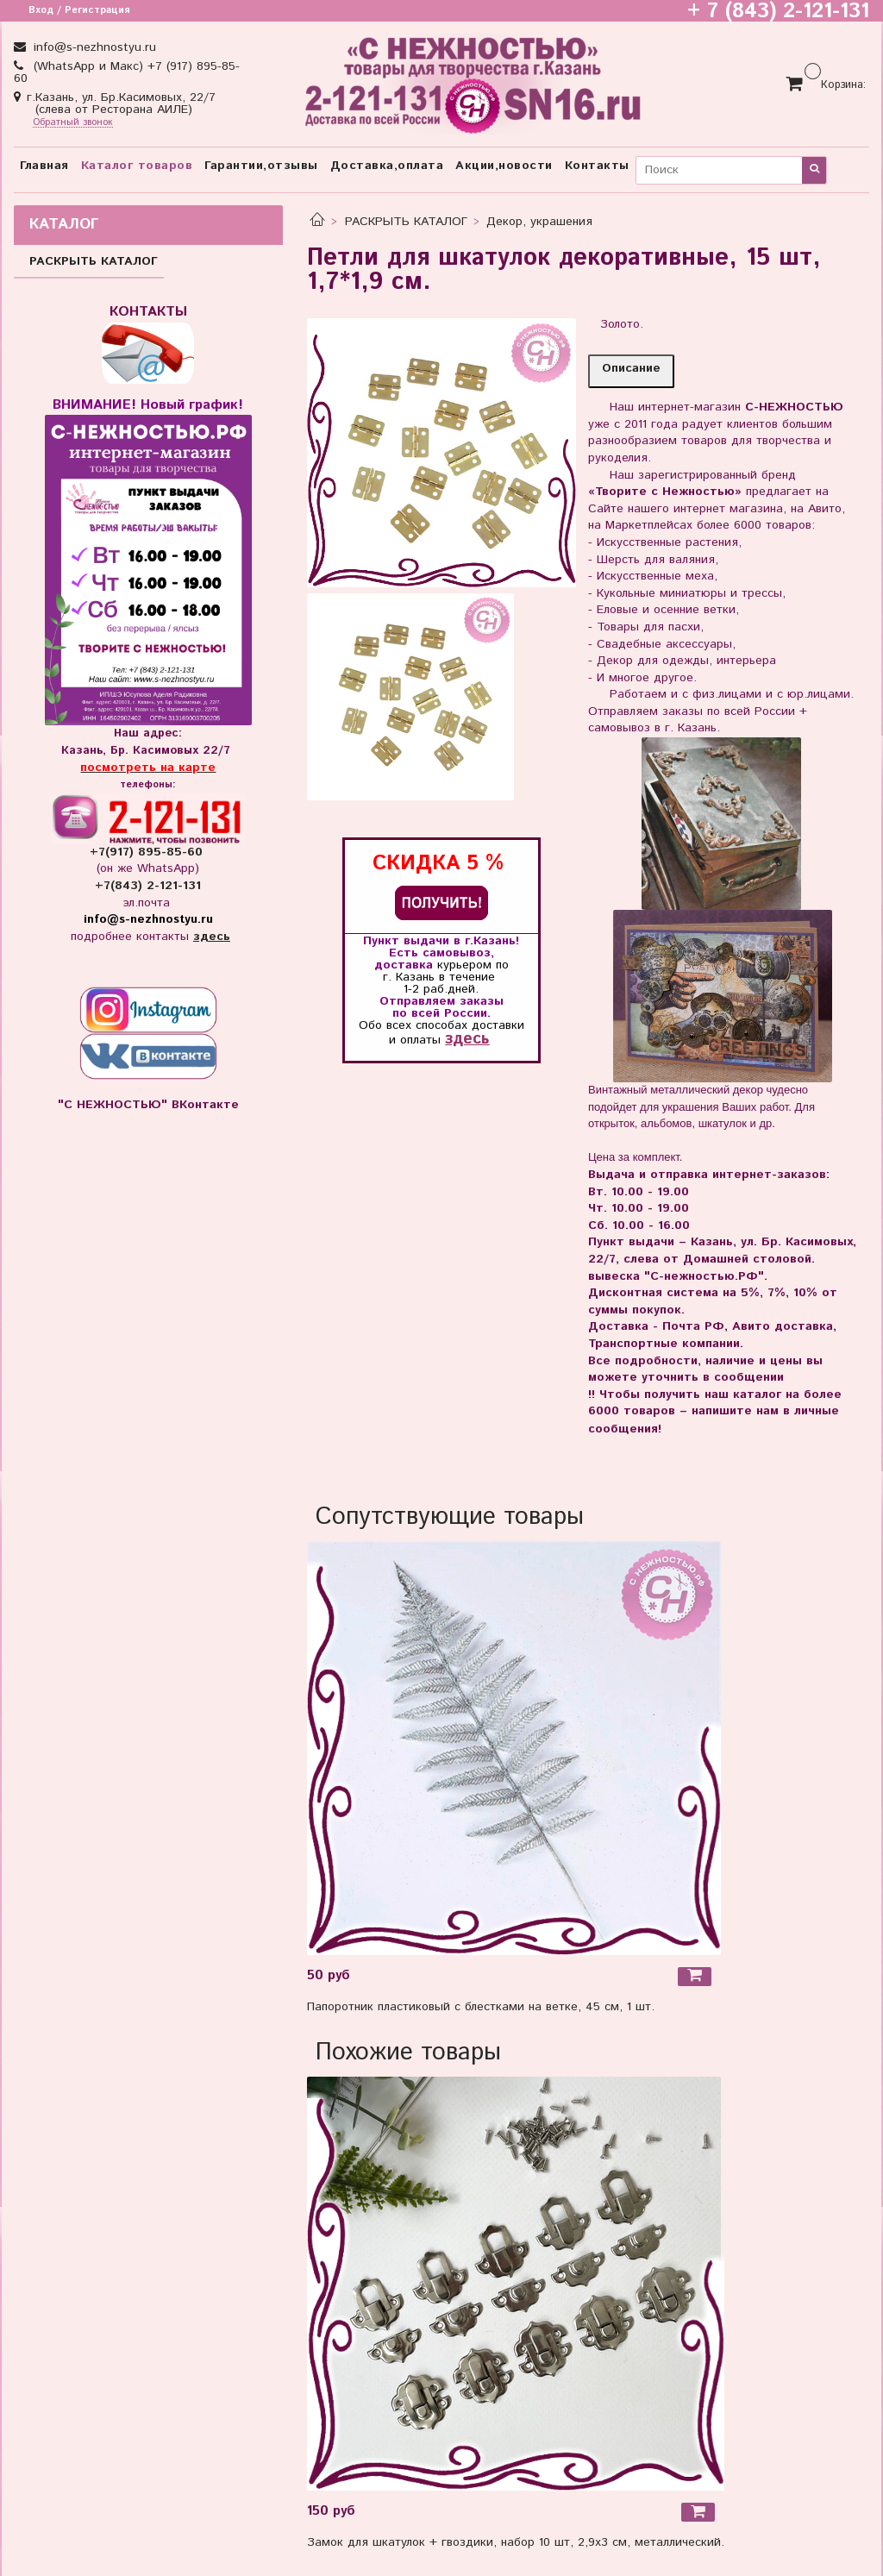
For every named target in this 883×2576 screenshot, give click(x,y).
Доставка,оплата (387, 165)
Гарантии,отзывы (261, 165)
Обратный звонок (73, 123)
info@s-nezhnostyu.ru (92, 47)
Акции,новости (504, 165)
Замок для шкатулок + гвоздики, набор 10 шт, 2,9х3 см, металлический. (515, 2542)
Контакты (597, 165)
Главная (44, 165)
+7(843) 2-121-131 (148, 885)
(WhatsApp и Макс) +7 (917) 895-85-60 (127, 72)
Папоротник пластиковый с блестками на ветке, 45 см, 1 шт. (480, 2006)
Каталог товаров (137, 165)
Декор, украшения (539, 221)
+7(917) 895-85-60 (148, 852)
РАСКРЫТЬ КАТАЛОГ (406, 221)
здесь (467, 1038)
